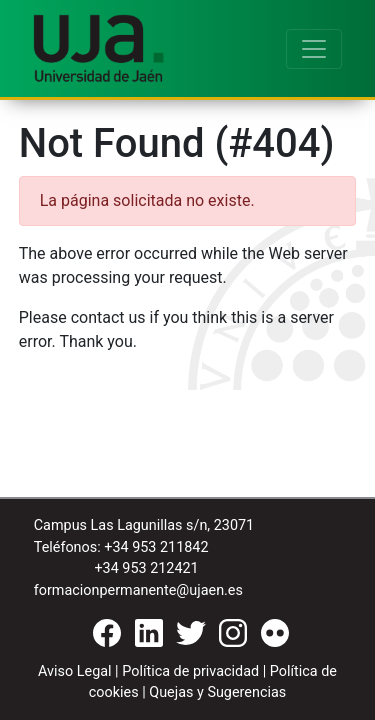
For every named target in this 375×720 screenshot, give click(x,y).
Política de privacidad (190, 671)
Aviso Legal (75, 671)
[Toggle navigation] (314, 49)
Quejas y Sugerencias (217, 692)
